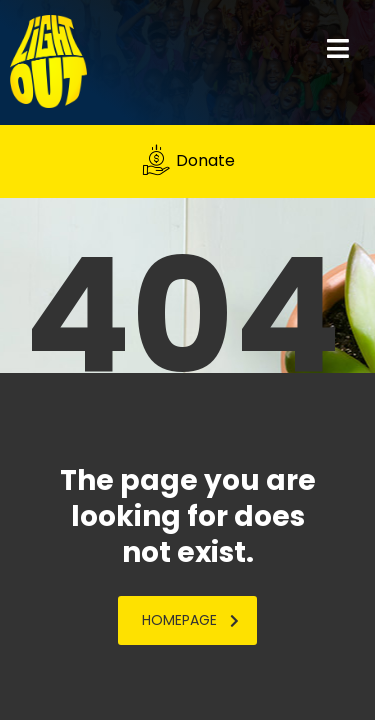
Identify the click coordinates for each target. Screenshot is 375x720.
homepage (190, 620)
